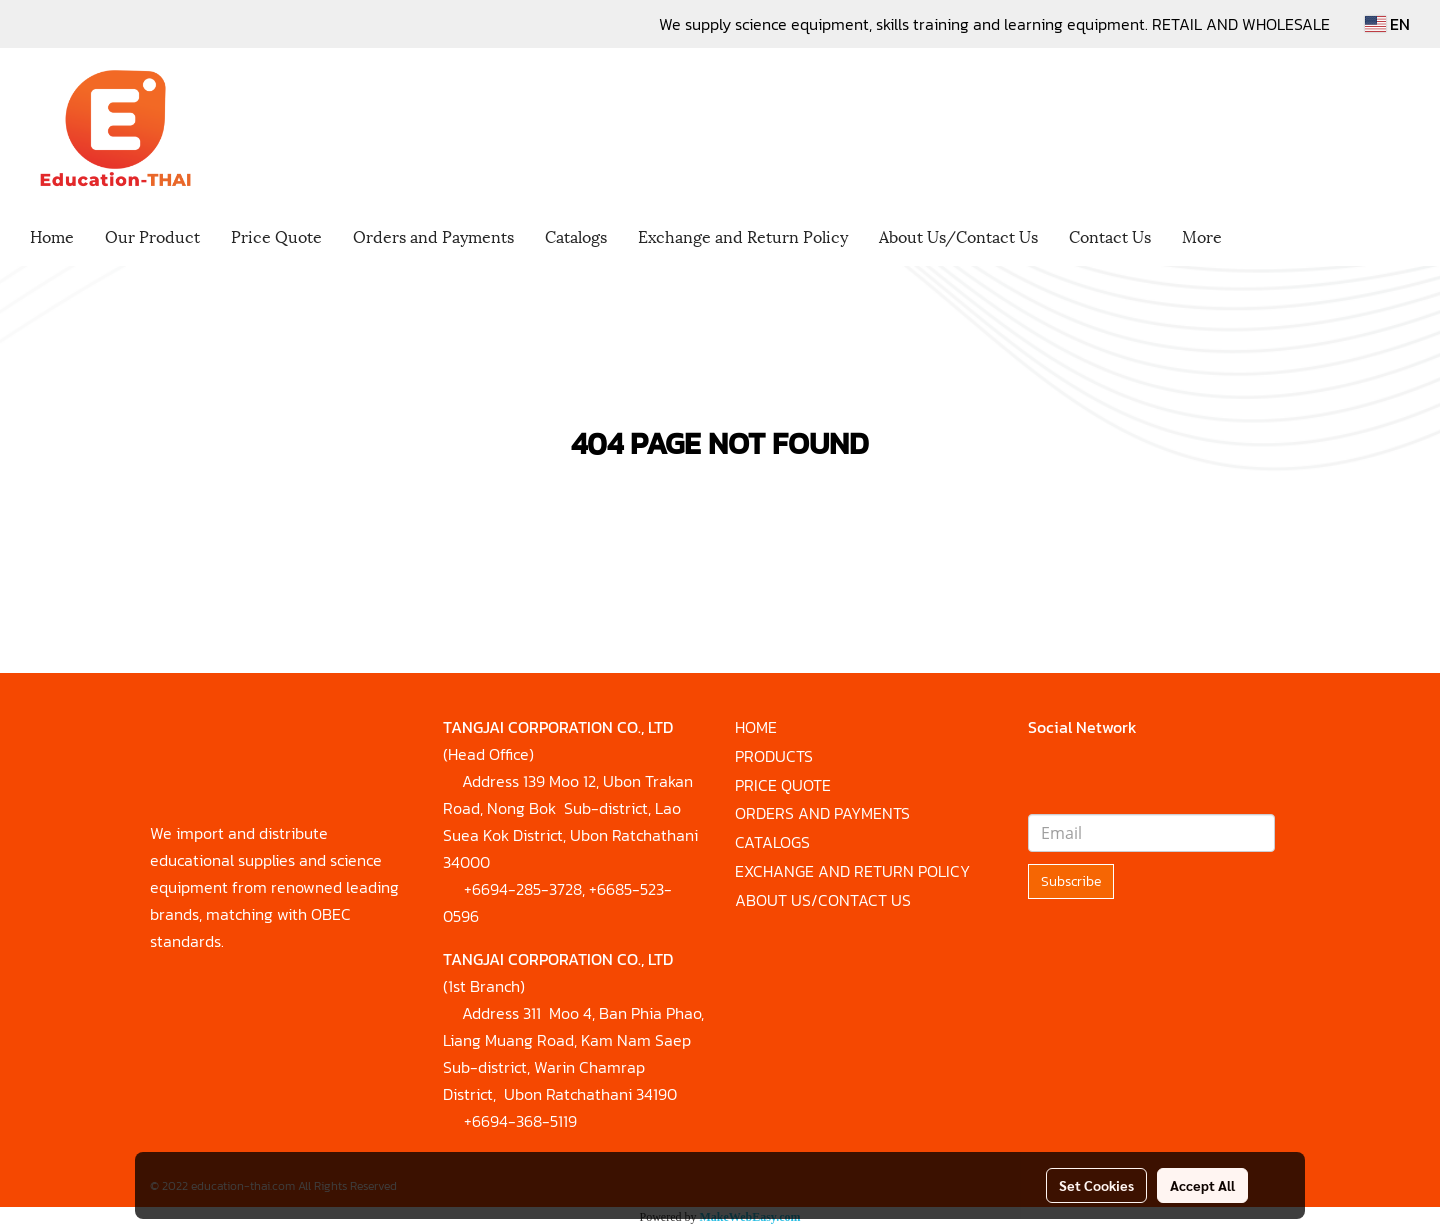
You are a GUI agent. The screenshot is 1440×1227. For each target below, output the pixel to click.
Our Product (152, 235)
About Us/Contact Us (958, 235)
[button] (1255, 238)
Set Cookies (1096, 1185)
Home (52, 235)
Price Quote (276, 235)
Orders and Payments (433, 235)
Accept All (1202, 1185)
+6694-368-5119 (520, 1121)
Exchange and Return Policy (743, 235)
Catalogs (576, 235)
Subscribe (1071, 881)
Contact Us (1110, 235)
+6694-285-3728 (523, 889)
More (1202, 235)
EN (1387, 24)
